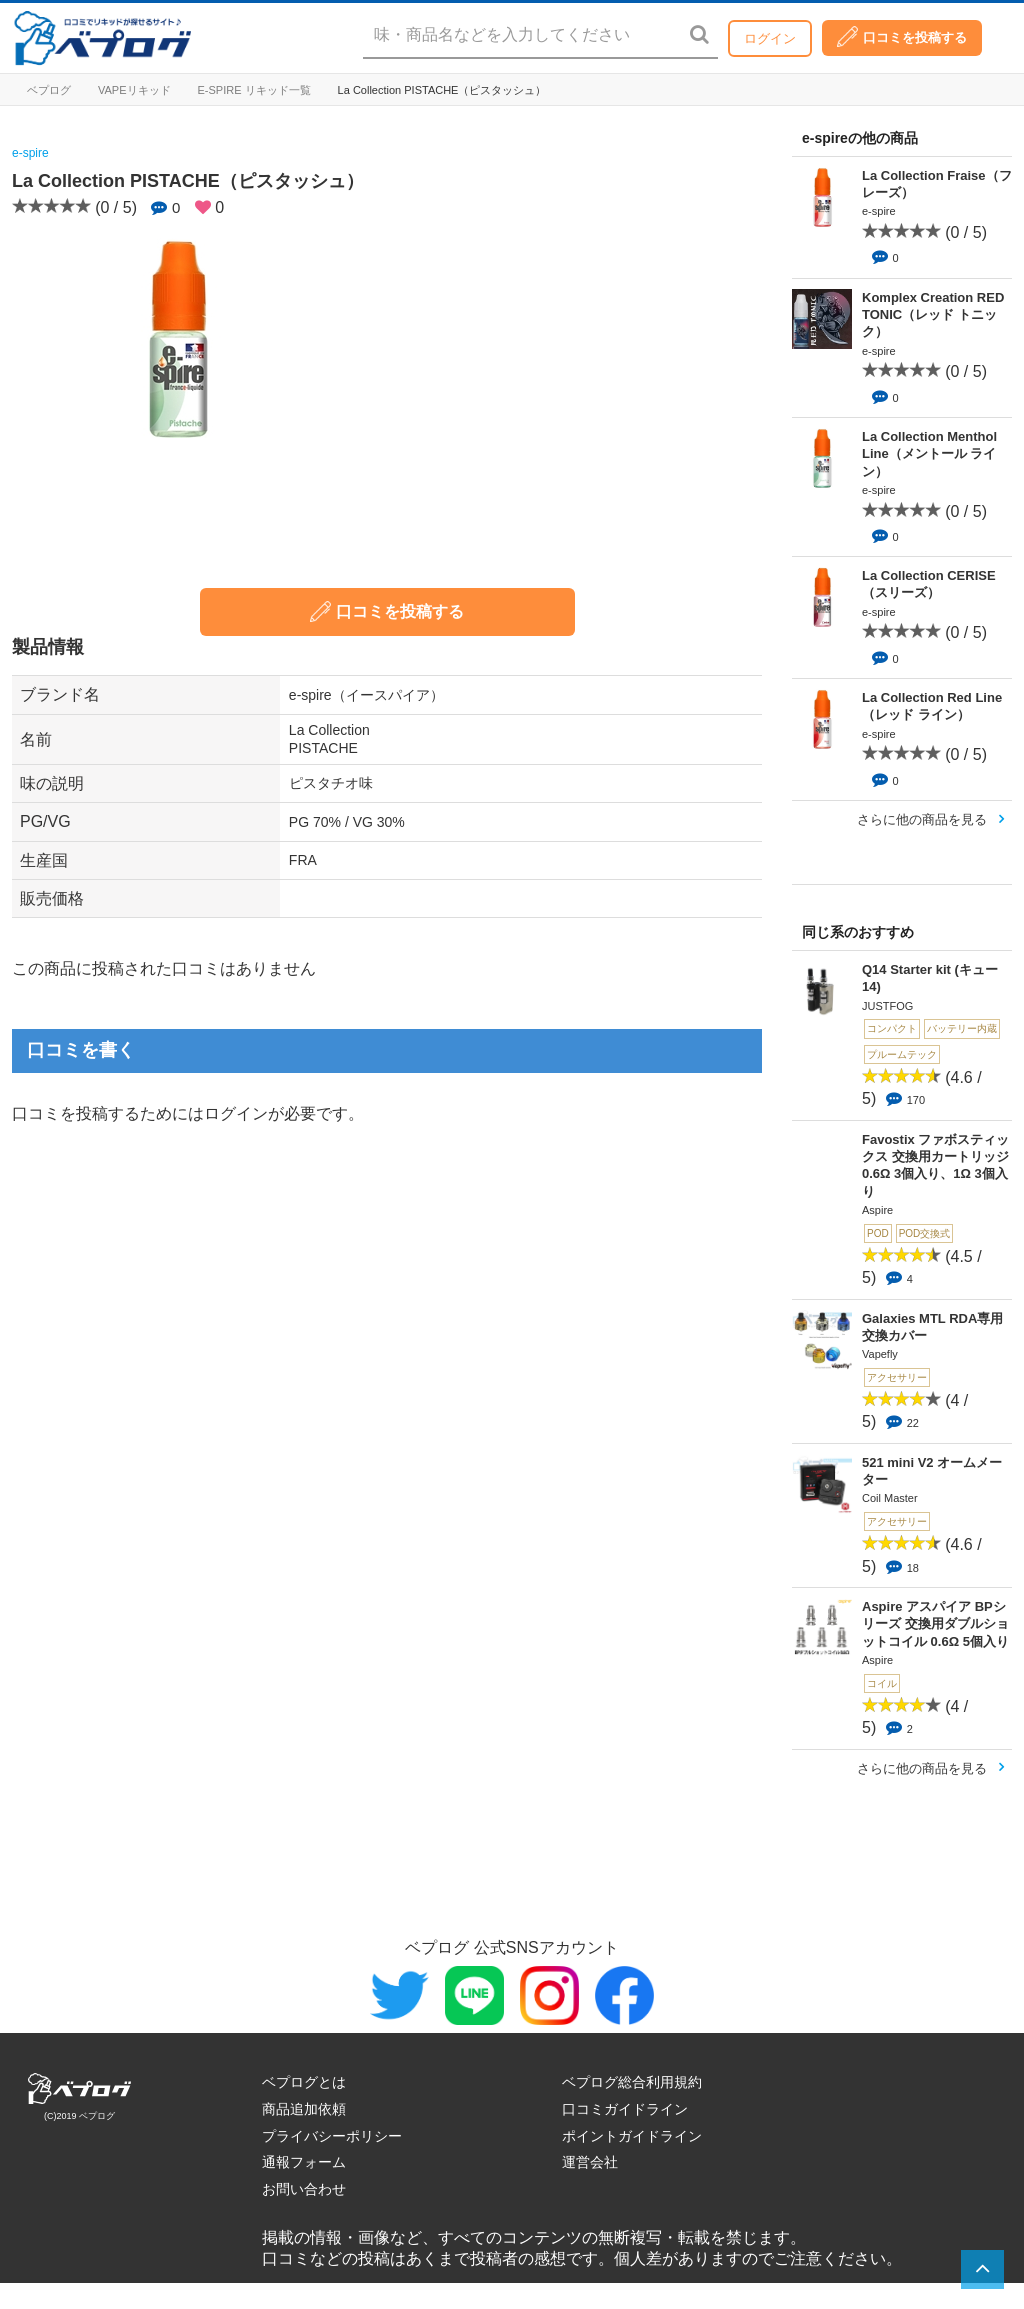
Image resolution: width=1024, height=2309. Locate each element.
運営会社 (590, 2162)
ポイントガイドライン (632, 2136)
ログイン (770, 38)
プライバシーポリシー (332, 2136)
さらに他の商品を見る (922, 819)
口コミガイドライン (625, 2109)
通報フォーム (304, 2162)
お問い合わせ (304, 2189)
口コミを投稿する (902, 36)
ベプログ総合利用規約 (632, 2082)
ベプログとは (304, 2082)
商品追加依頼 (304, 2109)
